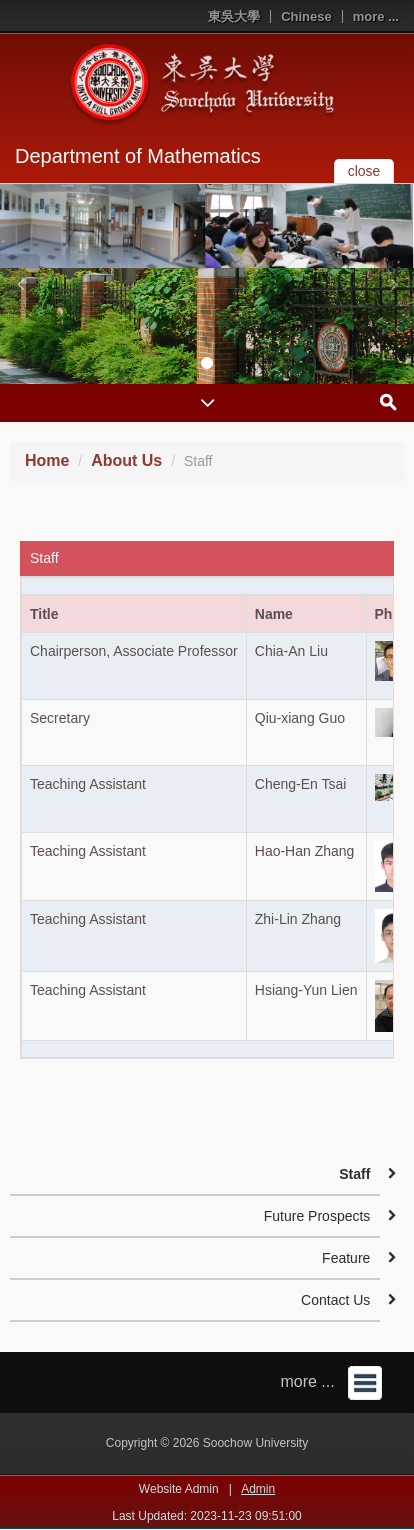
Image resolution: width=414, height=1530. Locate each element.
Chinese (306, 16)
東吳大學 (234, 16)
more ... (376, 16)
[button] (20, 284)
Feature (346, 1258)
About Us (126, 460)
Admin (258, 1489)
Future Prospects (317, 1216)
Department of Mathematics (138, 156)
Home (47, 460)
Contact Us (335, 1300)
